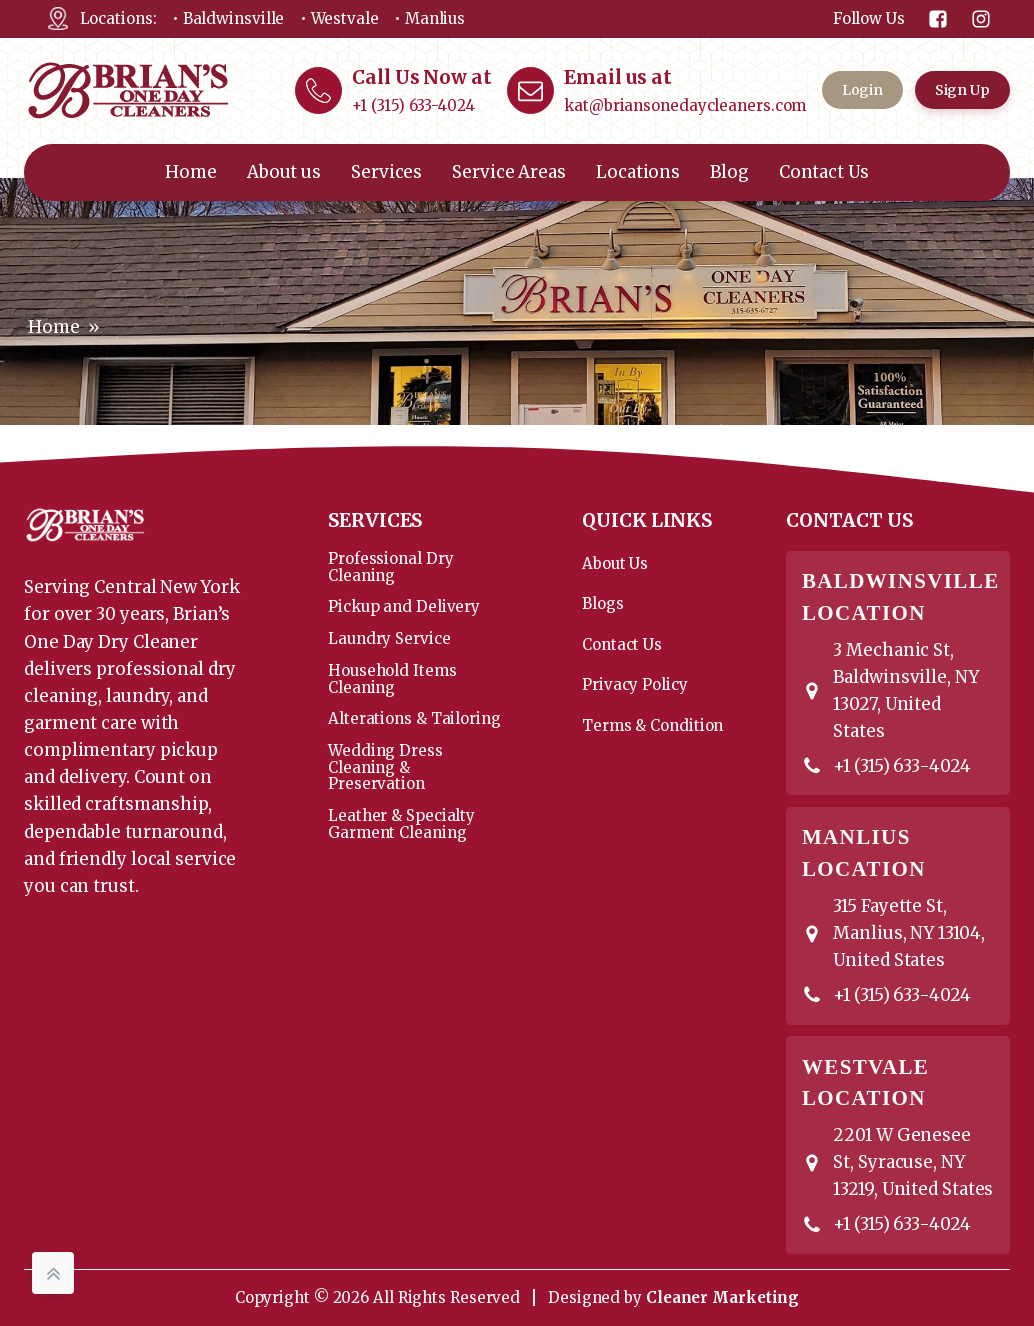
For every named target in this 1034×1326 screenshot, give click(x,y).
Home (191, 172)
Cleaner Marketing (722, 1297)
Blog (729, 172)
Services (386, 172)
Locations (638, 172)
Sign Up (962, 90)
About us (284, 172)
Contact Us (824, 172)
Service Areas (509, 172)
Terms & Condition (652, 725)
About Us (615, 563)
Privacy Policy (635, 684)
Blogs (603, 603)
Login (863, 90)
